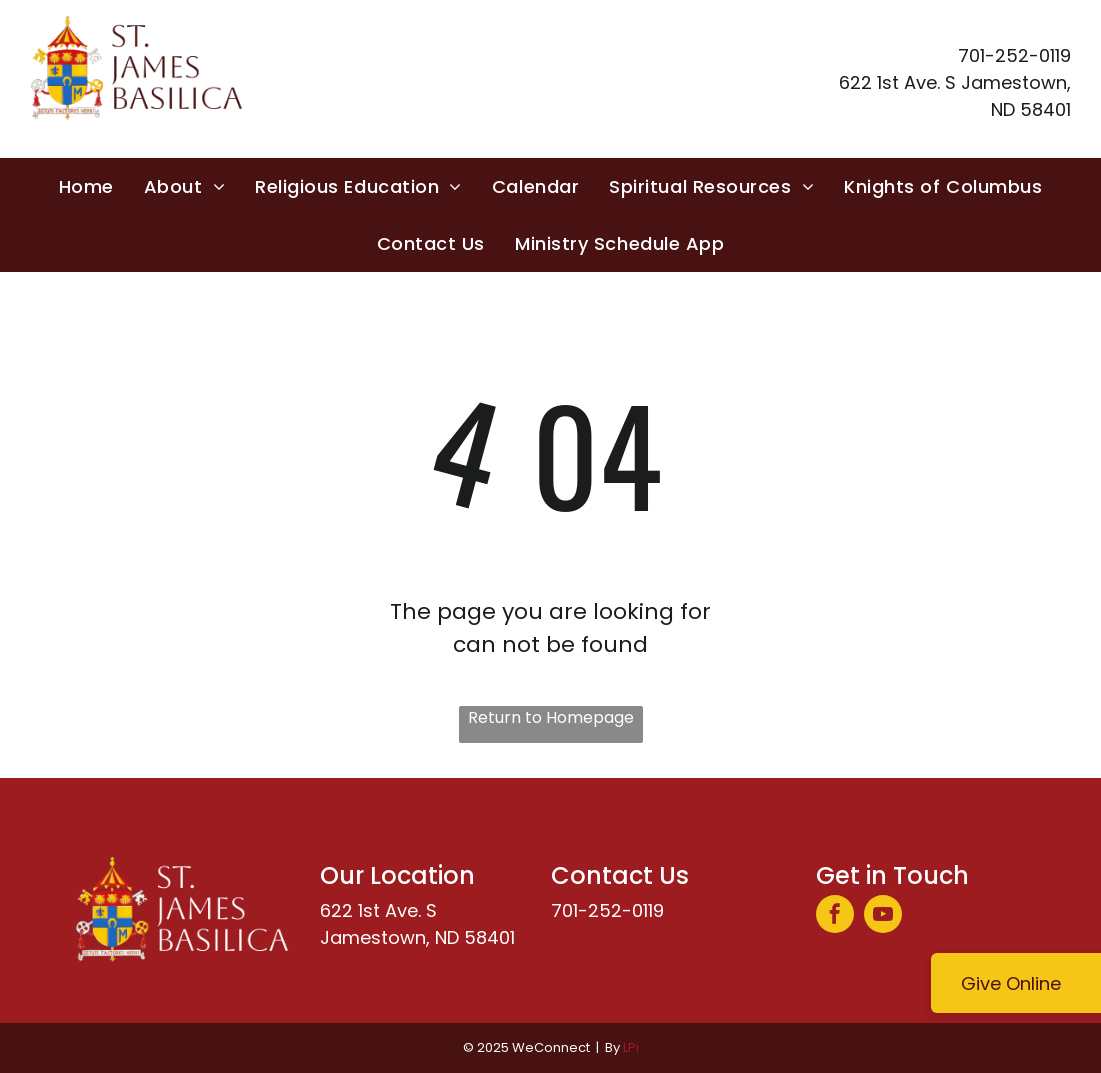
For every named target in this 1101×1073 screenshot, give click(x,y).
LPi (631, 1047)
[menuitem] (86, 186)
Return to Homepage (551, 717)
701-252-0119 (607, 910)
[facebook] (835, 916)
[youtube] (883, 916)
